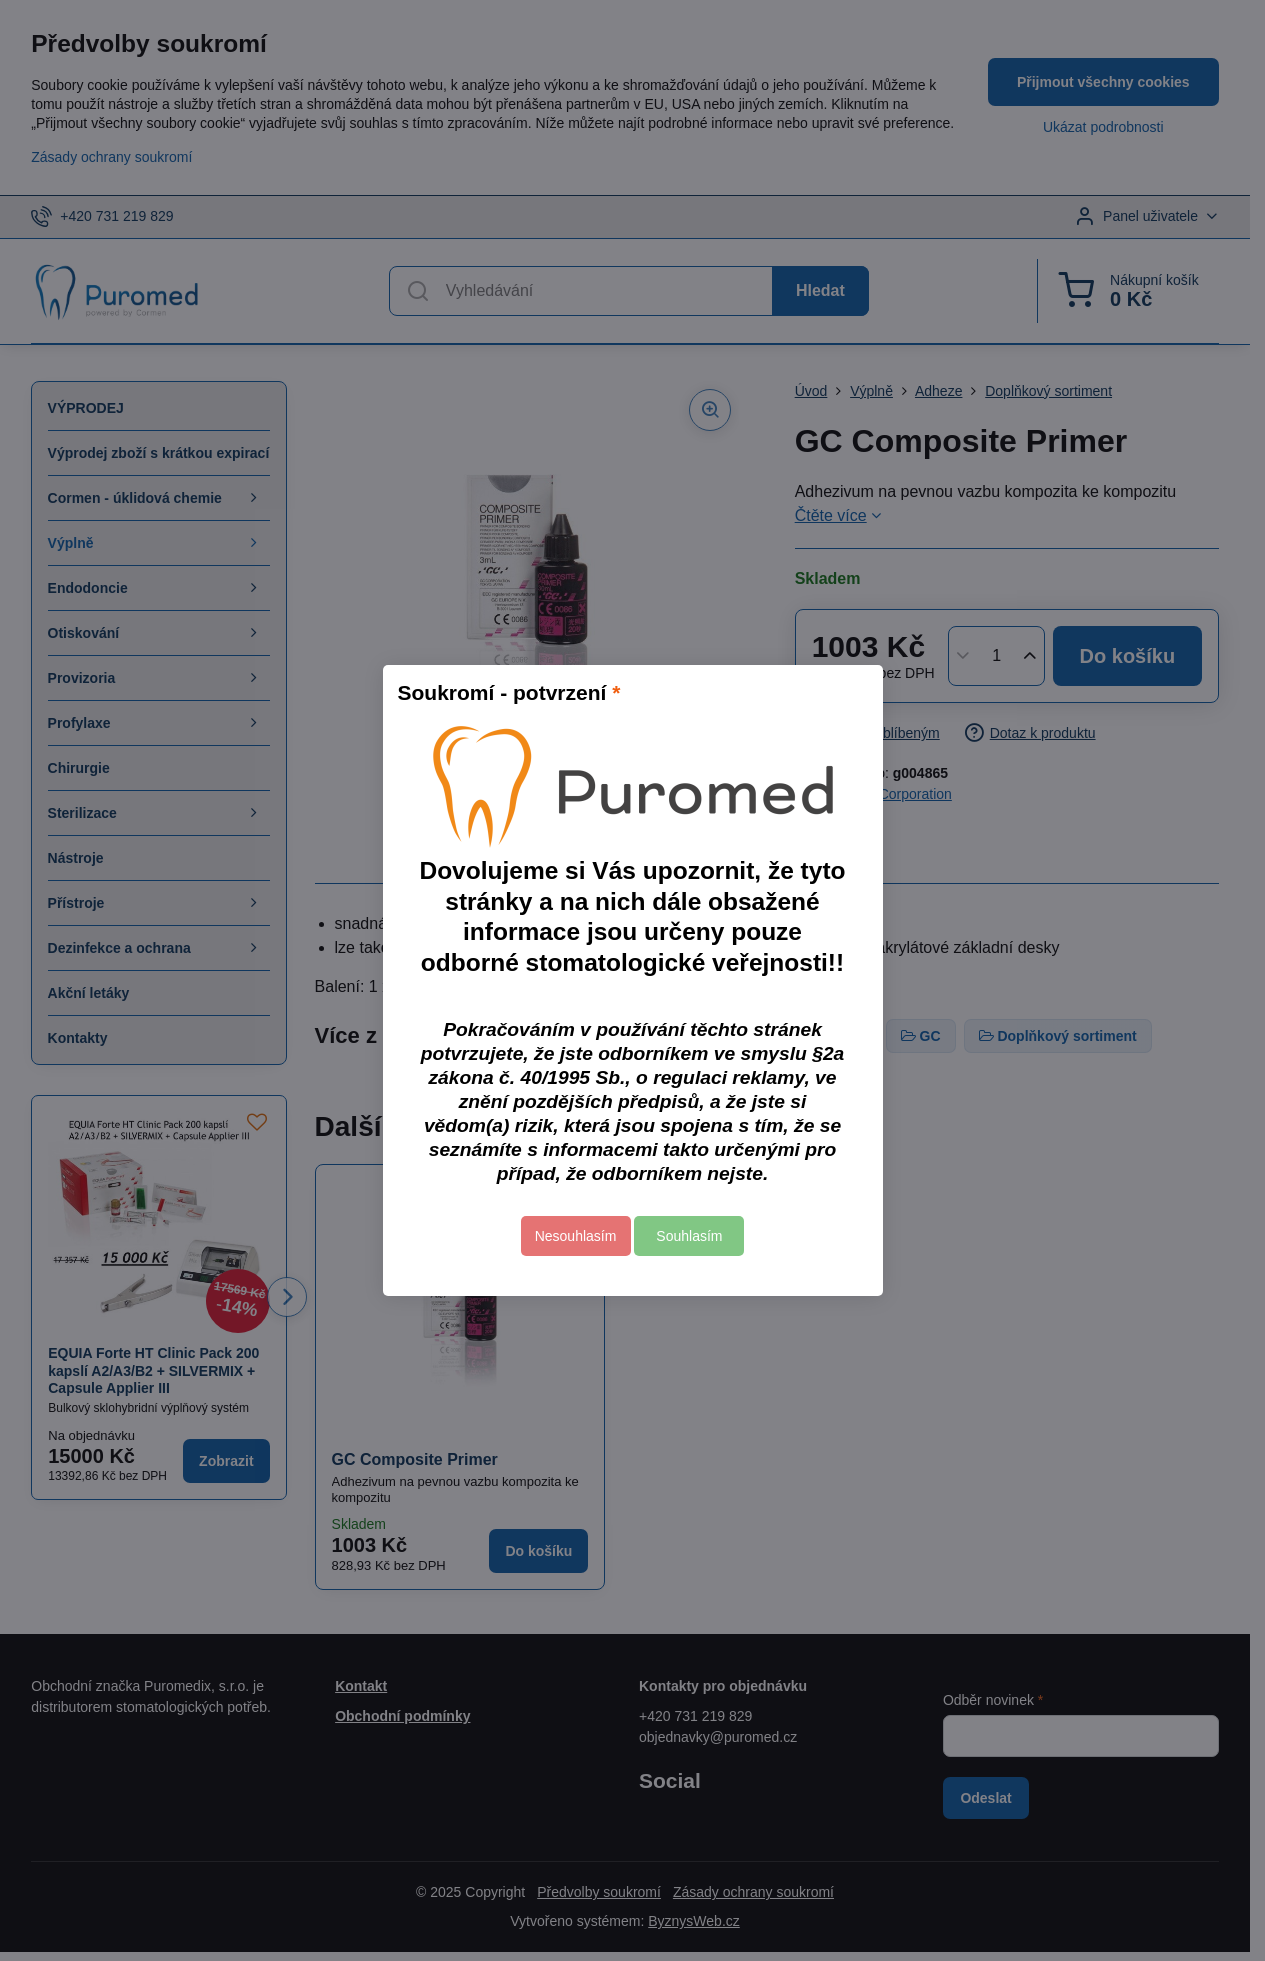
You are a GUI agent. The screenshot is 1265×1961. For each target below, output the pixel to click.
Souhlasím (689, 1236)
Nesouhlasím (576, 1236)
